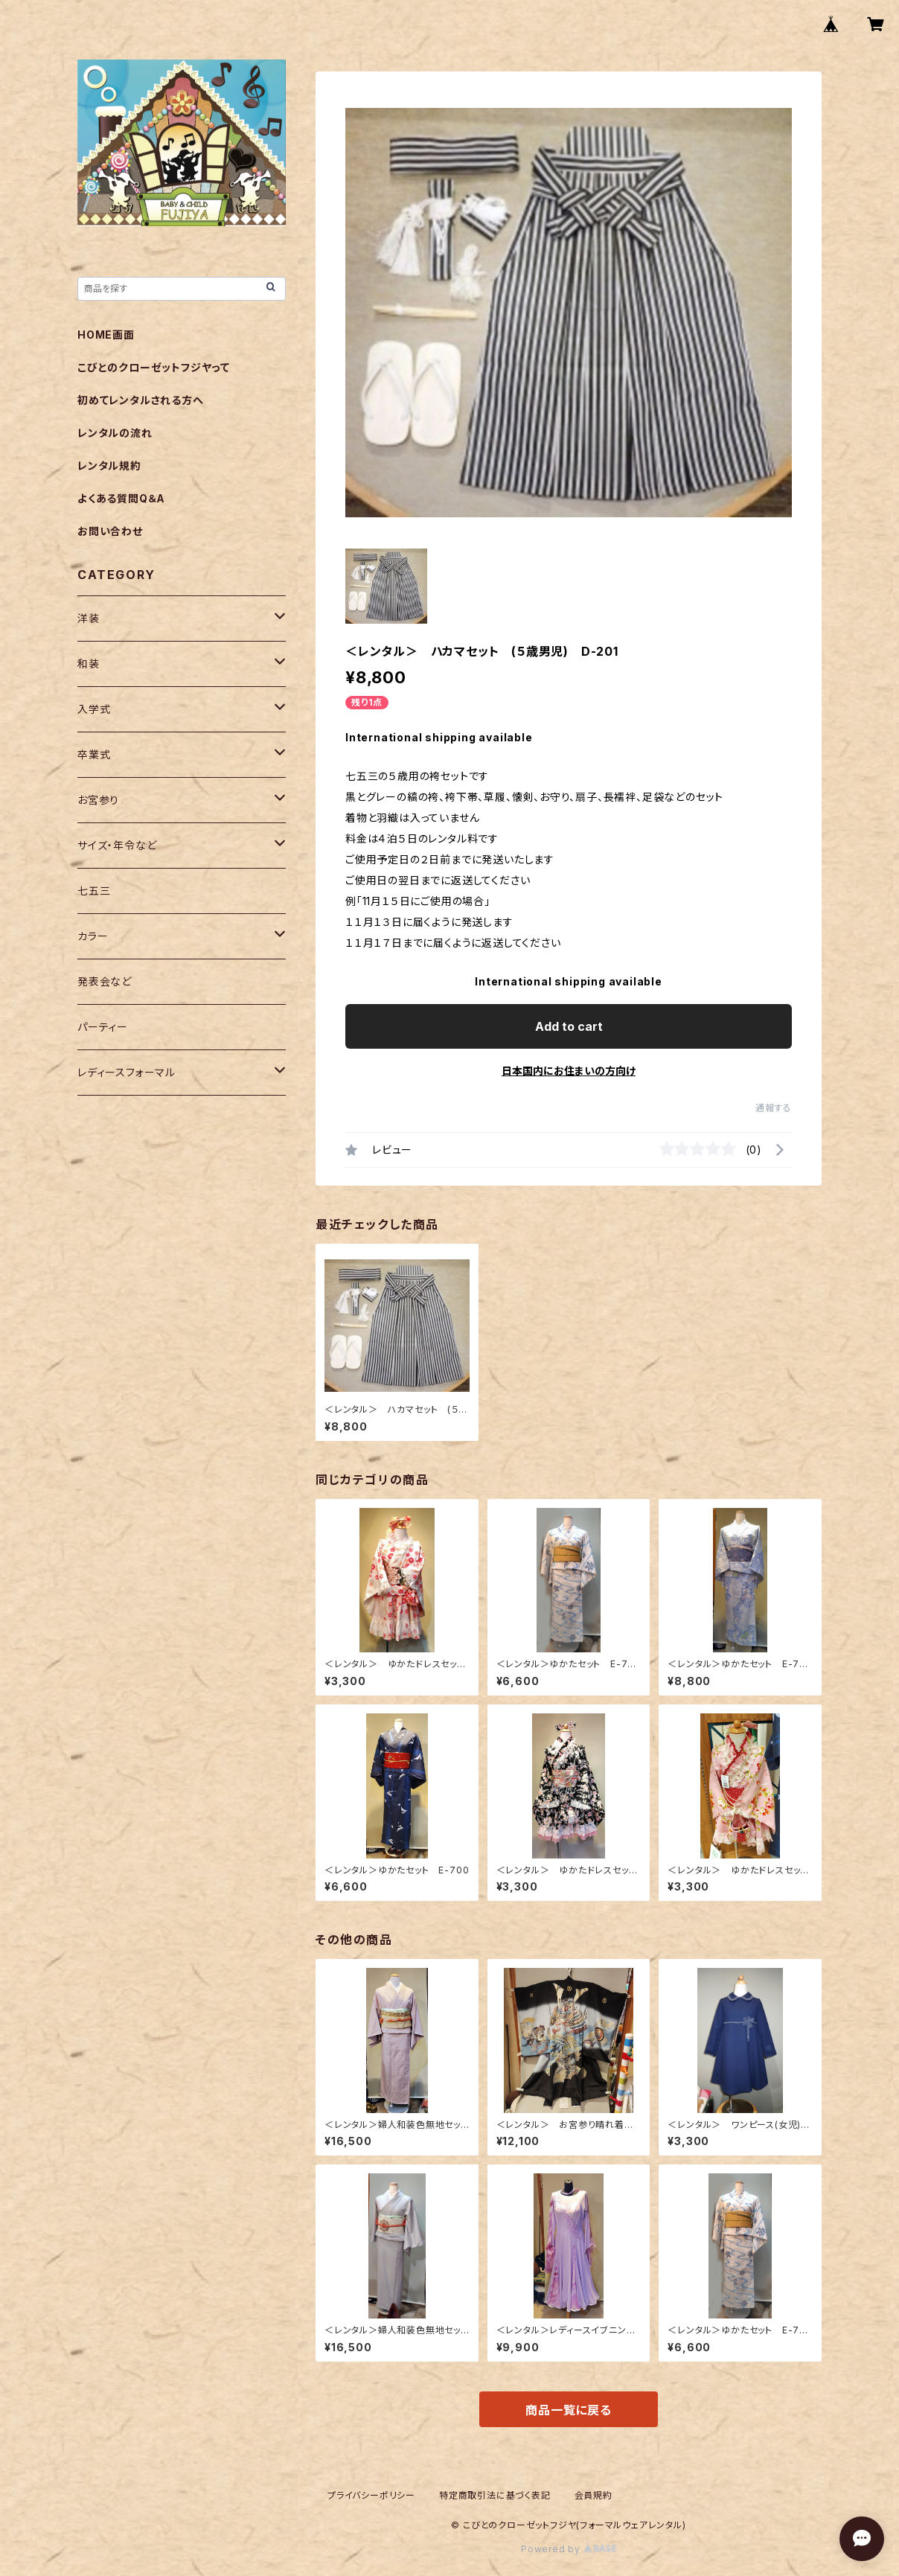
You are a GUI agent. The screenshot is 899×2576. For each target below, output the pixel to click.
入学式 (93, 709)
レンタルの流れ (115, 432)
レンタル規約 (109, 465)
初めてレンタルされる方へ (140, 400)
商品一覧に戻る (568, 2410)
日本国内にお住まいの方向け (569, 1070)
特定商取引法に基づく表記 (495, 2495)
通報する (773, 1107)
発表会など (104, 981)
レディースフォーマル (126, 1072)
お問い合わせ (110, 531)
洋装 (88, 618)
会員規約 (593, 2495)
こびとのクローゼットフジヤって (153, 367)
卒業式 (93, 754)
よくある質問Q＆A (121, 498)
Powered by (568, 2548)
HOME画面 (106, 334)
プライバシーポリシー (371, 2495)
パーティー (102, 1026)
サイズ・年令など (116, 845)
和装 (88, 663)
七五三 (93, 890)
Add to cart (569, 1026)
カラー (92, 936)
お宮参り (98, 799)
